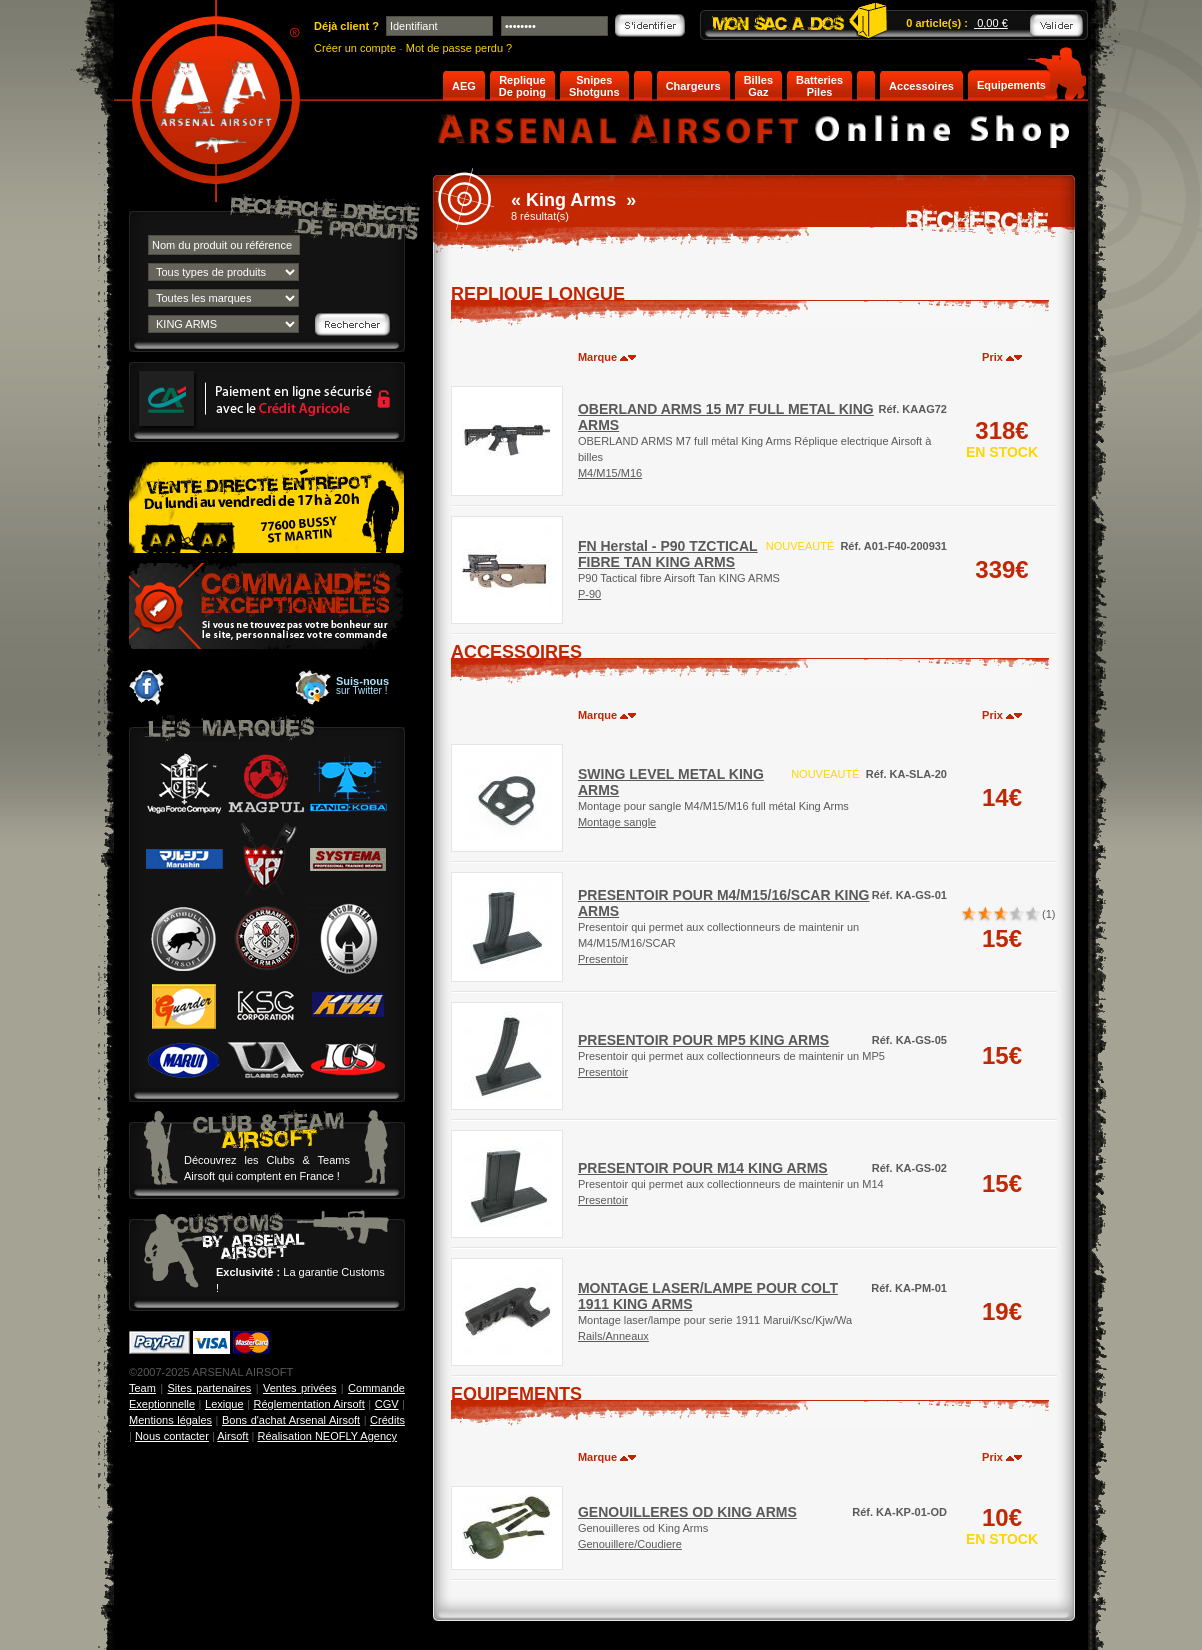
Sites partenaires (210, 1388)
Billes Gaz (758, 86)
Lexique (224, 1404)
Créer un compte (355, 48)
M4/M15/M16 (610, 473)
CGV (387, 1404)
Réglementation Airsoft (309, 1404)
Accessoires (921, 86)
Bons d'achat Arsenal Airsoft (291, 1420)
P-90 (589, 594)
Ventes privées (299, 1388)
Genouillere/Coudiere (630, 1544)
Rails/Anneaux (613, 1336)
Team (142, 1388)
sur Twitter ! (362, 686)
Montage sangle (617, 822)
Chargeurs (693, 86)
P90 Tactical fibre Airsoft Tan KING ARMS (679, 562)
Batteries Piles (819, 86)
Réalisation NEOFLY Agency (327, 1436)
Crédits (387, 1420)
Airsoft (232, 1436)
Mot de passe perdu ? (459, 48)
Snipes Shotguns (594, 86)
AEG (464, 86)
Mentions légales (170, 1420)
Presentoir (603, 959)
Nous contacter (172, 1436)
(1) (1048, 914)
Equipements (1011, 85)
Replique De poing (522, 86)
